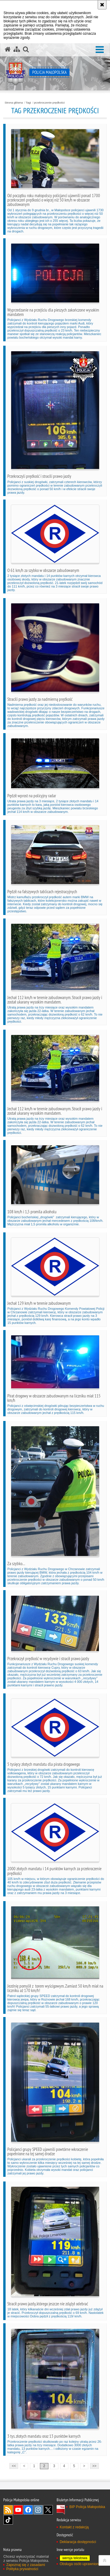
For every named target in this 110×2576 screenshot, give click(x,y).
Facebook (28, 2510)
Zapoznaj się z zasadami (25, 2565)
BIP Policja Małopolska (87, 2507)
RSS (8, 2510)
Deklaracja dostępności (78, 2542)
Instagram (38, 2510)
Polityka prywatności (22, 2569)
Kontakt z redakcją (74, 2527)
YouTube (18, 2510)
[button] (100, 49)
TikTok (8, 2520)
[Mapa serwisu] (16, 49)
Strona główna (14, 102)
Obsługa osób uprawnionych (82, 2564)
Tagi (28, 102)
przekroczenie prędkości (49, 102)
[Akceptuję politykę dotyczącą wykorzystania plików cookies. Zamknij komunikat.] (102, 4)
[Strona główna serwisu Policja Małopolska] (8, 49)
